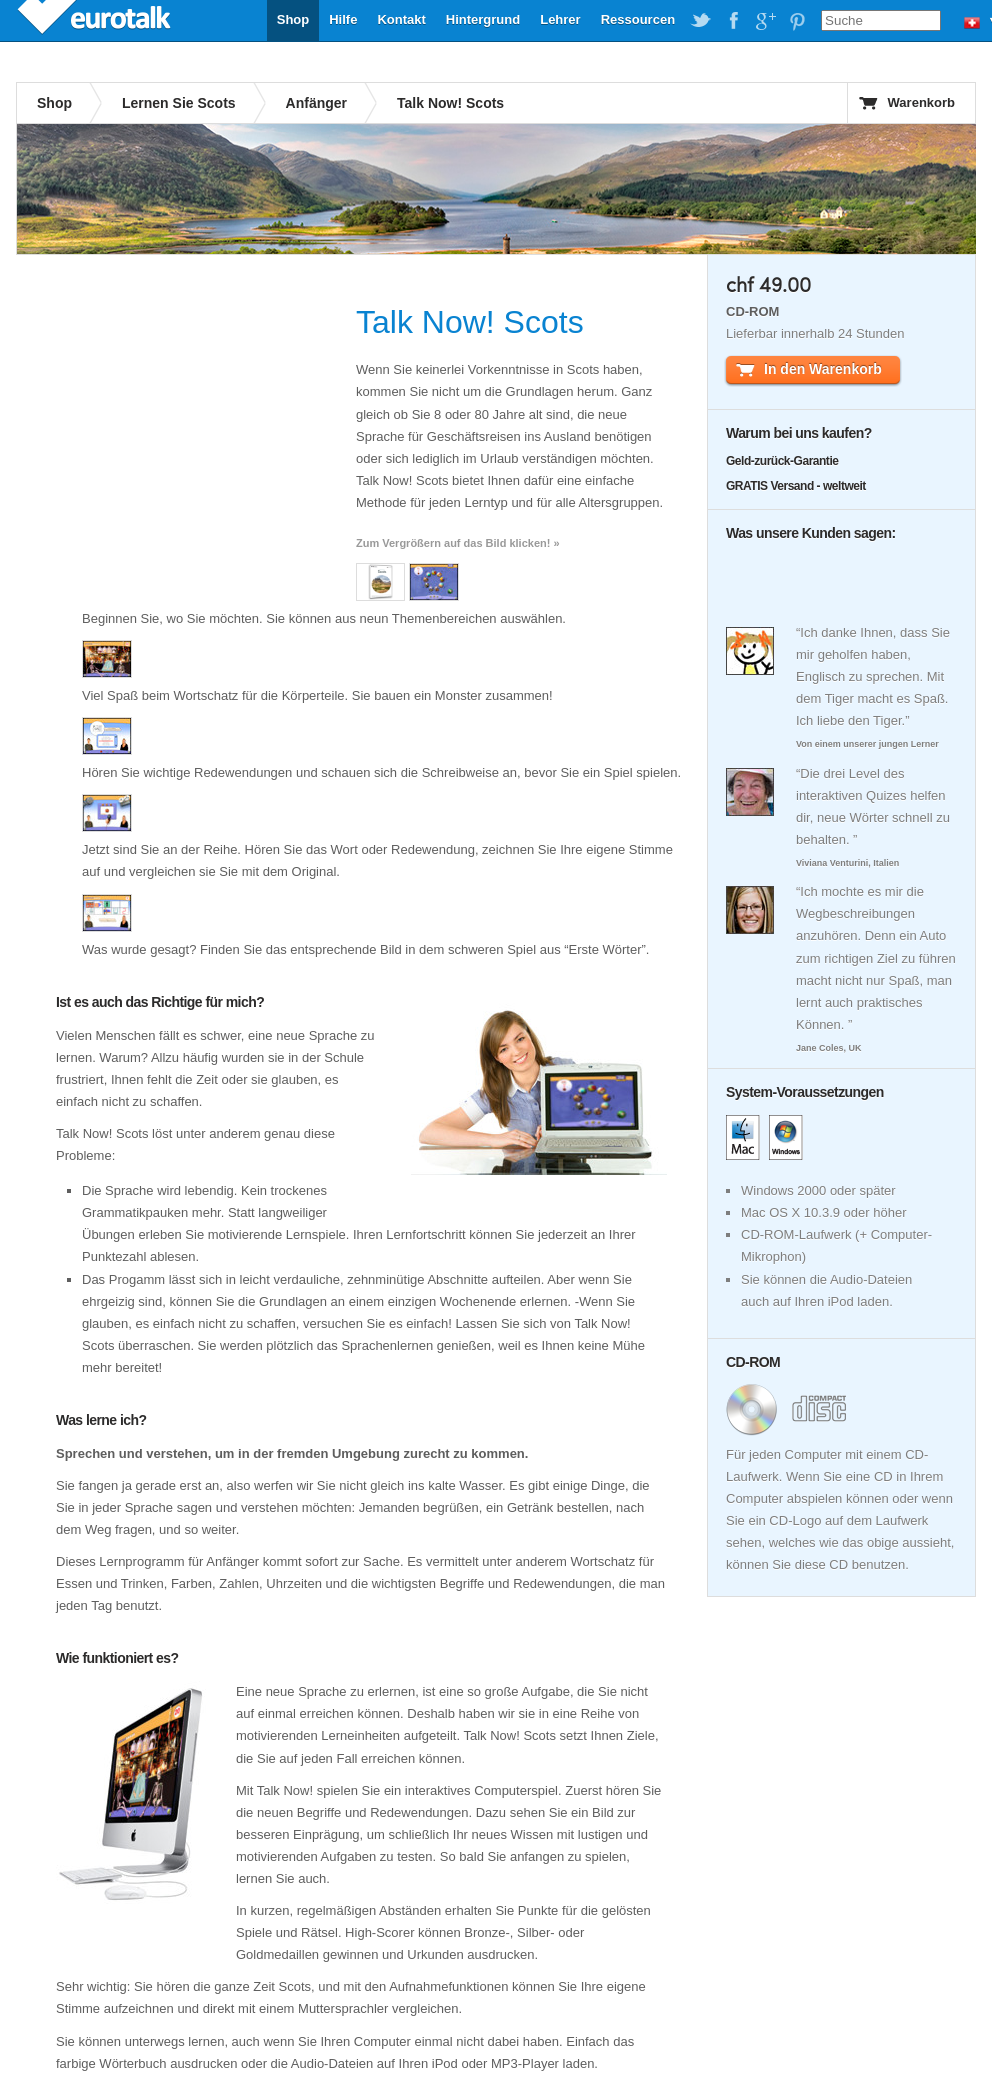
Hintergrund (483, 19)
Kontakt (401, 19)
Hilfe (343, 19)
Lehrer (560, 19)
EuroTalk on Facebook (733, 21)
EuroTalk (96, 20)
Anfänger (316, 103)
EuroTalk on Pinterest (797, 21)
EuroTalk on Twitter (701, 21)
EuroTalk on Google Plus (765, 21)
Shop (293, 19)
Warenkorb (921, 102)
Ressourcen (638, 19)
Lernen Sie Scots (179, 103)
